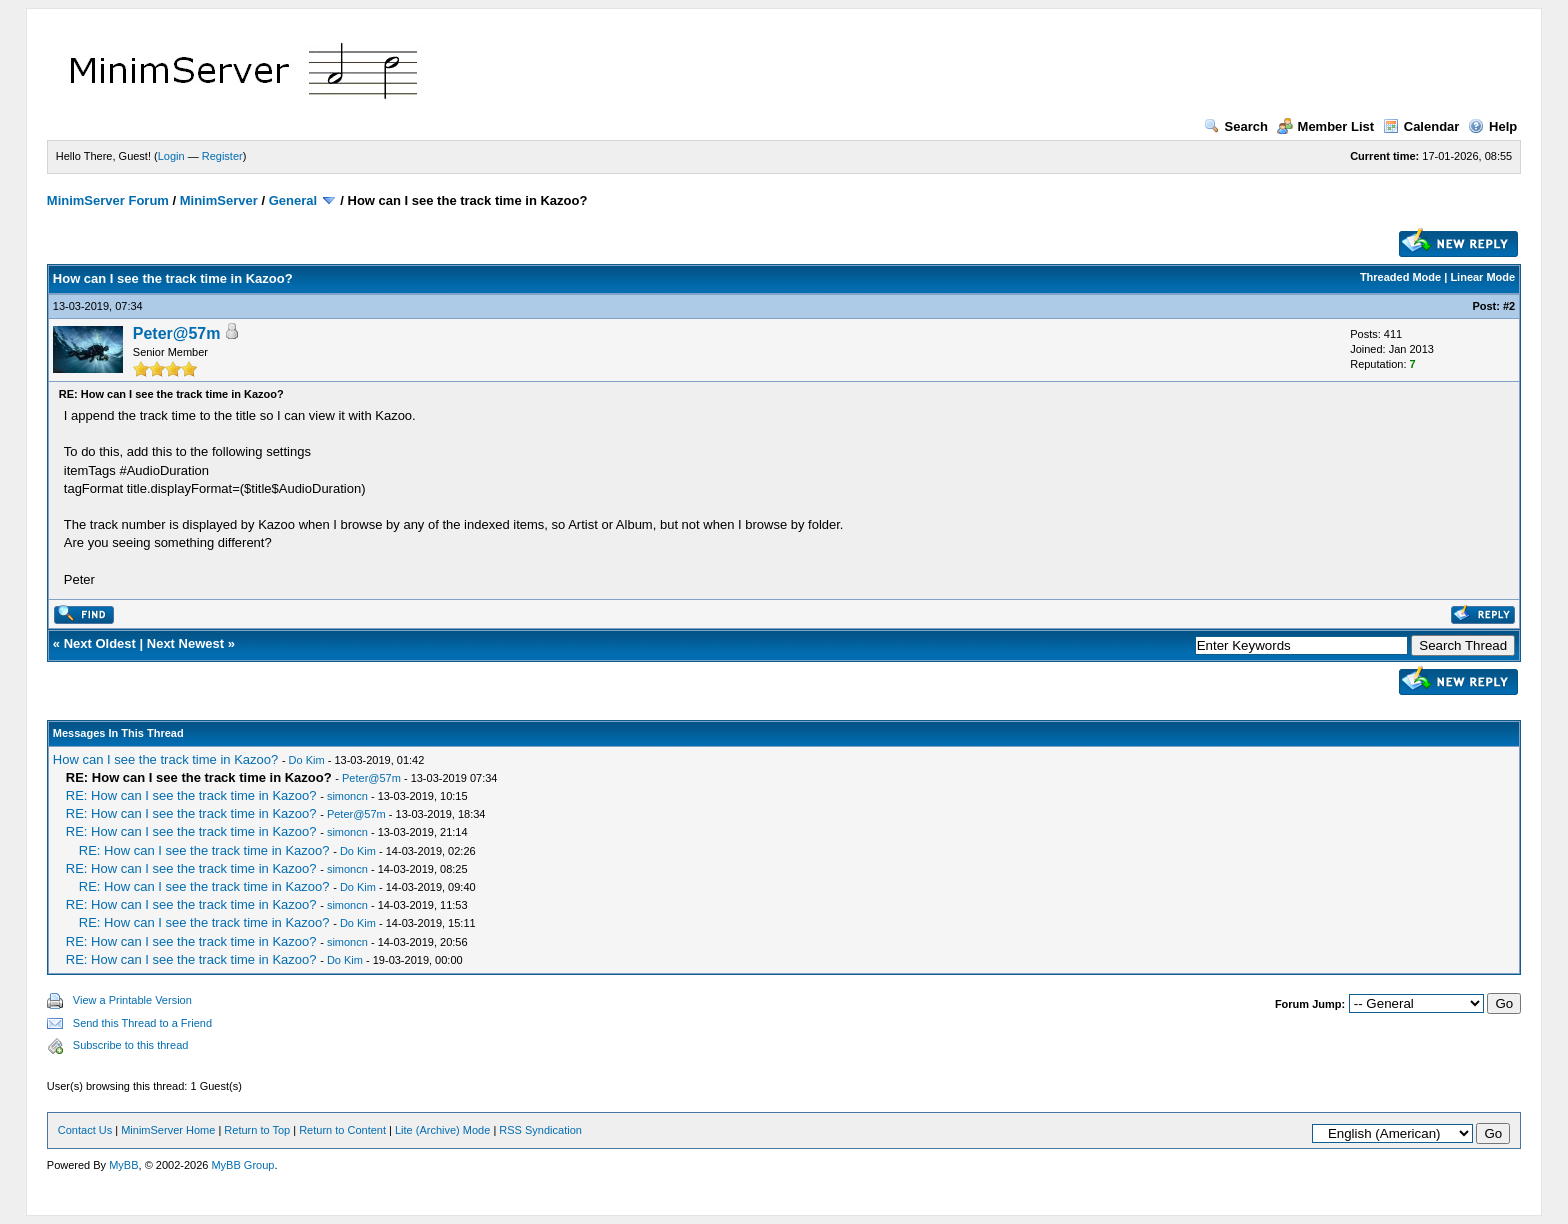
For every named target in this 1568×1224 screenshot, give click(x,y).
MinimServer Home (168, 1130)
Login (171, 156)
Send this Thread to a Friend (142, 1023)
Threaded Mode (1400, 277)
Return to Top (257, 1130)
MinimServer (219, 200)
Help (1492, 126)
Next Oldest (100, 643)
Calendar (1421, 126)
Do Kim (307, 760)
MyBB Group (242, 1165)
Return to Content (342, 1130)
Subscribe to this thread (131, 1045)
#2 (1509, 306)
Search (1236, 126)
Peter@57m (177, 333)
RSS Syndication (540, 1130)
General (293, 200)
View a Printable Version (132, 1000)
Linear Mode (1482, 277)
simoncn (347, 796)
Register (222, 156)
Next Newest (185, 643)
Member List (1326, 126)
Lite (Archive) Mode (442, 1130)
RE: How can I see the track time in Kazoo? (191, 795)
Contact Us (85, 1130)
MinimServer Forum (108, 200)
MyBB (123, 1165)
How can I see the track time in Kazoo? (165, 759)
